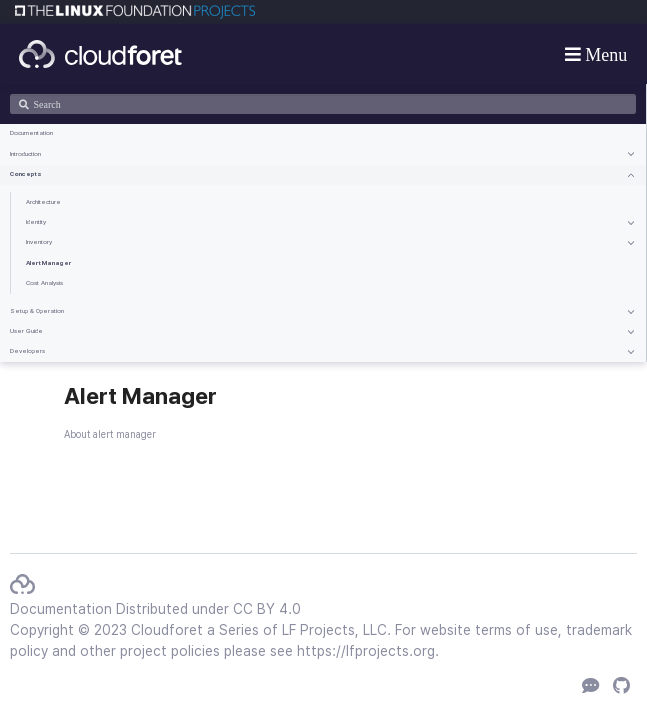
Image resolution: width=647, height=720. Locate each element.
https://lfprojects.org (366, 651)
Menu (604, 54)
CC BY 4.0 (267, 609)
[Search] (323, 104)
